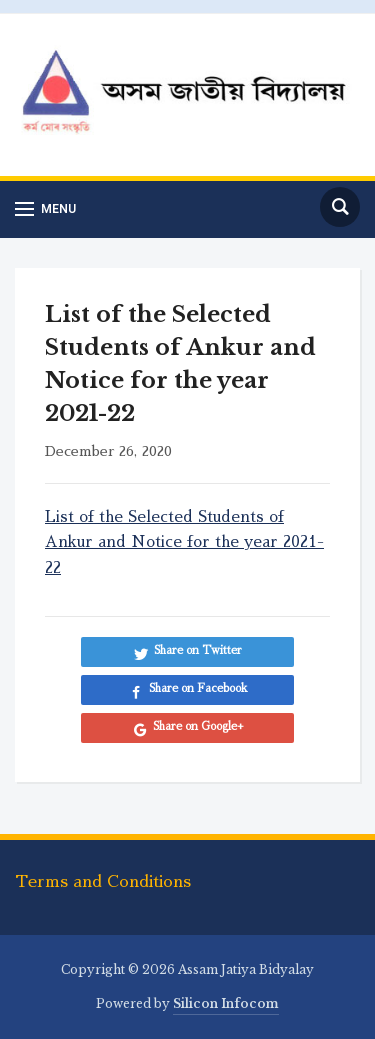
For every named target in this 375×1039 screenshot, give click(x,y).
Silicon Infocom (226, 1003)
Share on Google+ (198, 726)
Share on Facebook (198, 688)
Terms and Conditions (103, 882)
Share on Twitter (198, 650)
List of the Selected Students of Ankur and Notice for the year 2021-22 (184, 542)
